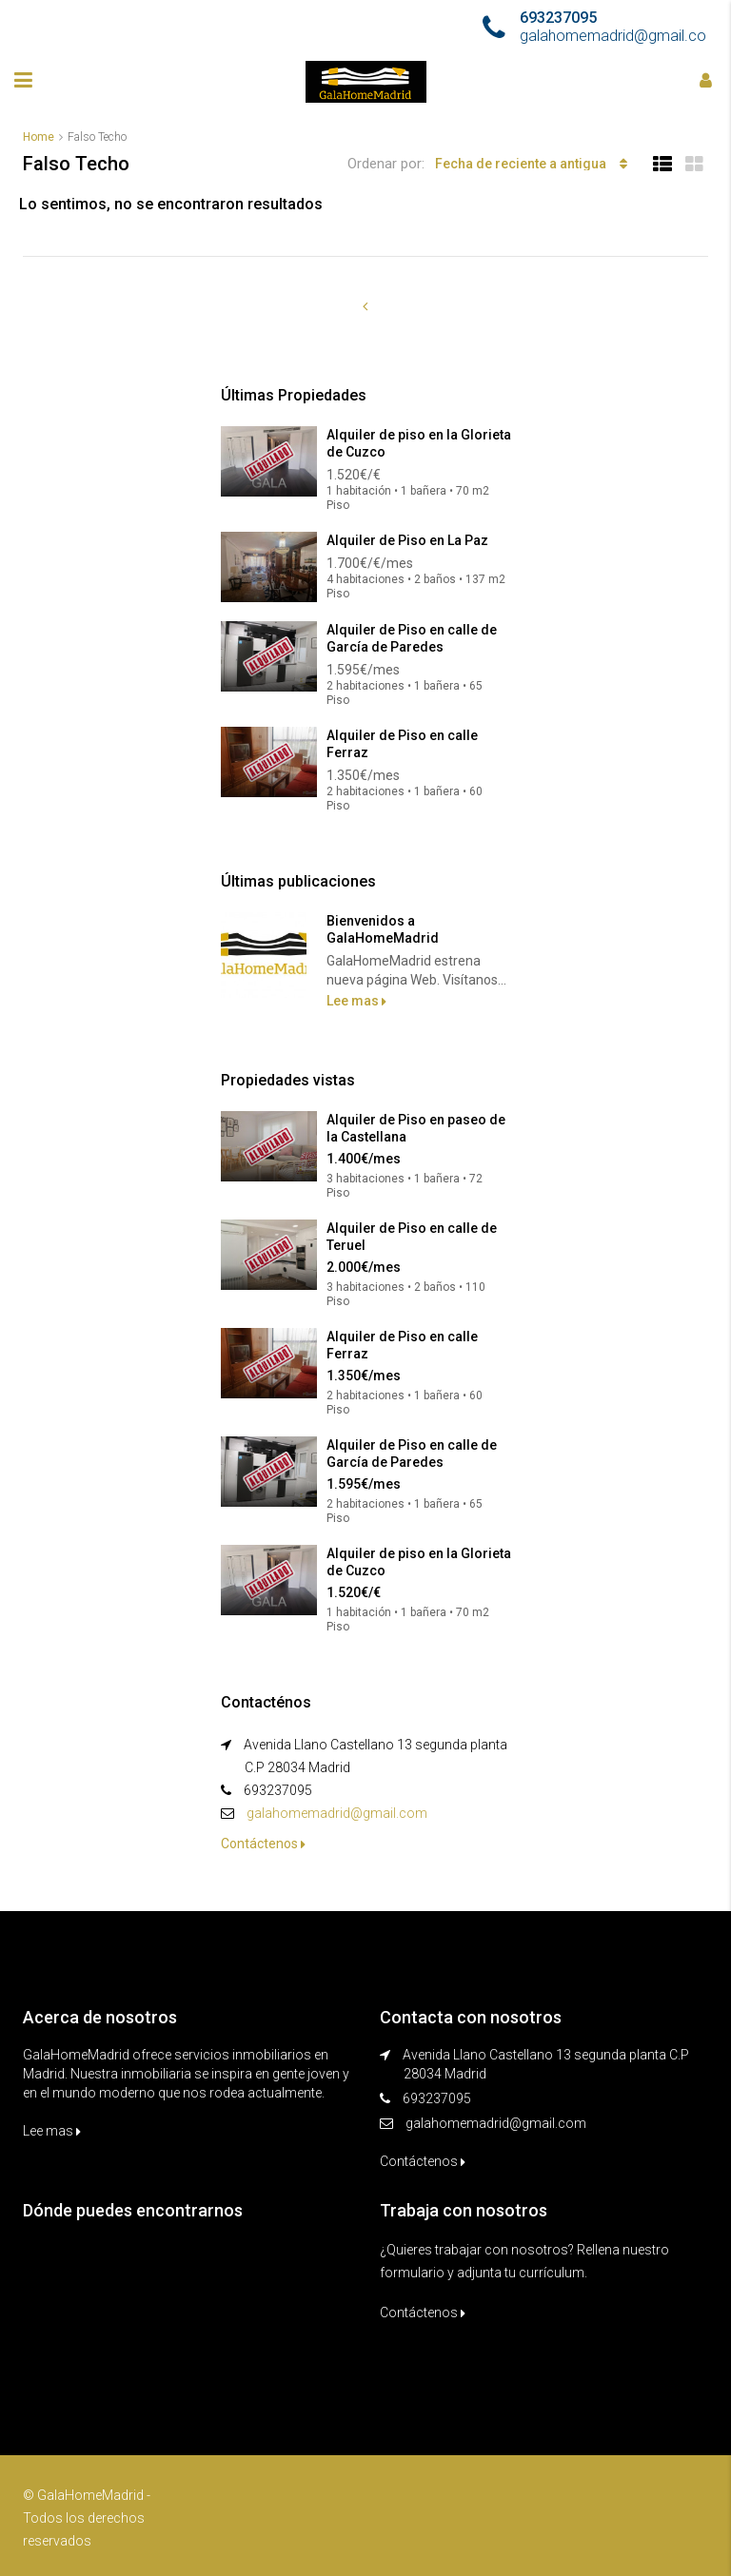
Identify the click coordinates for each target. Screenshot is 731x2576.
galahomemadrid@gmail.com (337, 1813)
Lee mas (356, 1000)
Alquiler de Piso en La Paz (407, 540)
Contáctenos (263, 1843)
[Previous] (365, 306)
